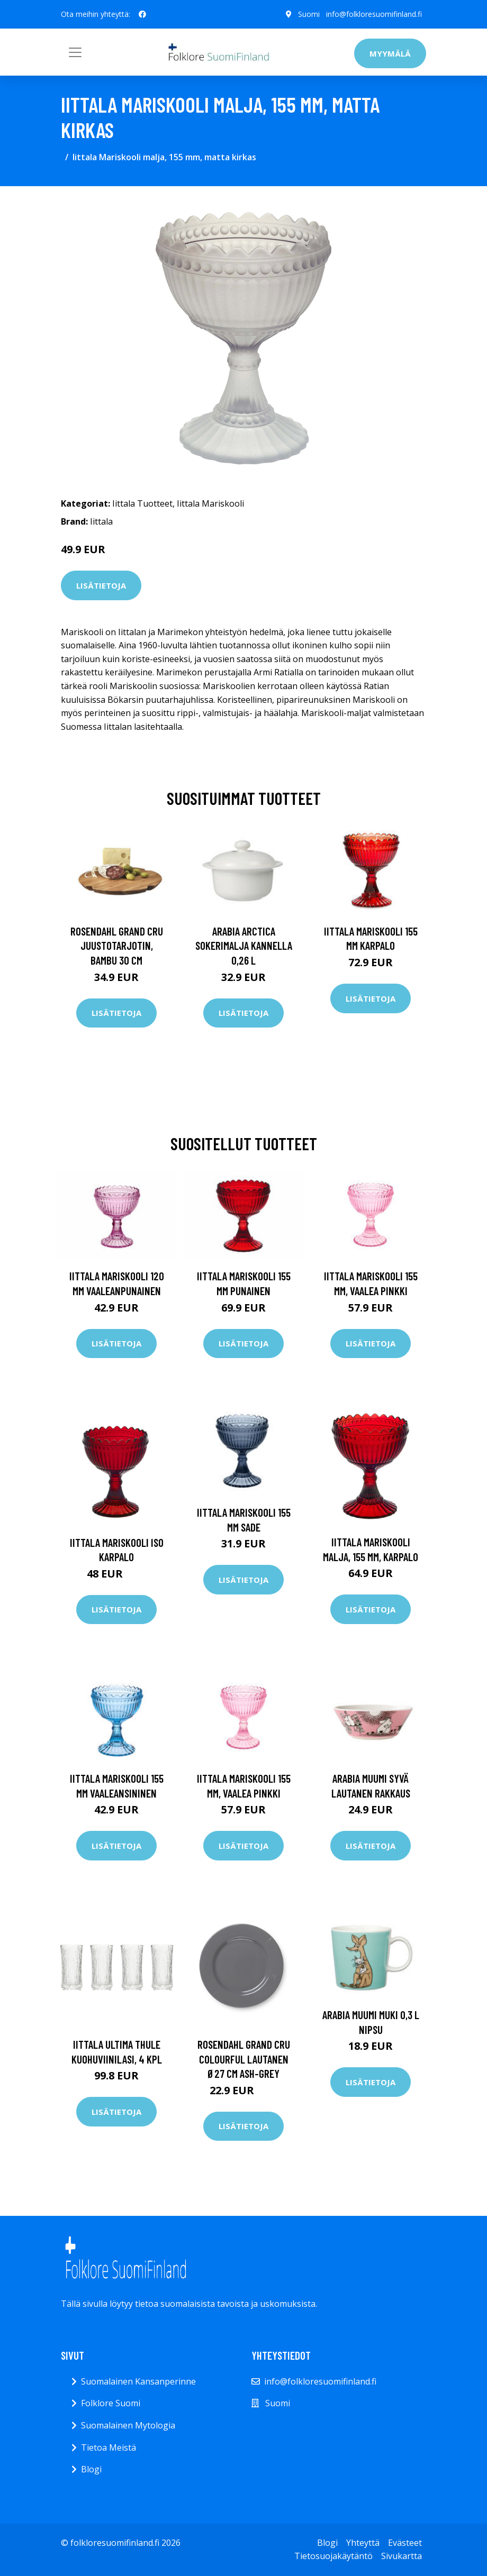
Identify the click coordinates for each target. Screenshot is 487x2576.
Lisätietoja (101, 585)
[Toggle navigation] (75, 52)
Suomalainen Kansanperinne (138, 2381)
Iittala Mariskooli (210, 503)
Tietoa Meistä (108, 2447)
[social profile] (142, 14)
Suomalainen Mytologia (128, 2425)
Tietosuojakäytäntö (333, 2556)
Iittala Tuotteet (142, 503)
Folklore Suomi (110, 2403)
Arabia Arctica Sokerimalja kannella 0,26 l (243, 945)
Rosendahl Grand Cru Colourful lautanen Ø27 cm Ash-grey (243, 2059)
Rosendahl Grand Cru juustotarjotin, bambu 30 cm (116, 945)
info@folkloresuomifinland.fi (374, 14)
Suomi (309, 14)
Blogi (91, 2469)
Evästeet (405, 2543)
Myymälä (390, 53)
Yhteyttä (363, 2543)
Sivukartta (401, 2556)
